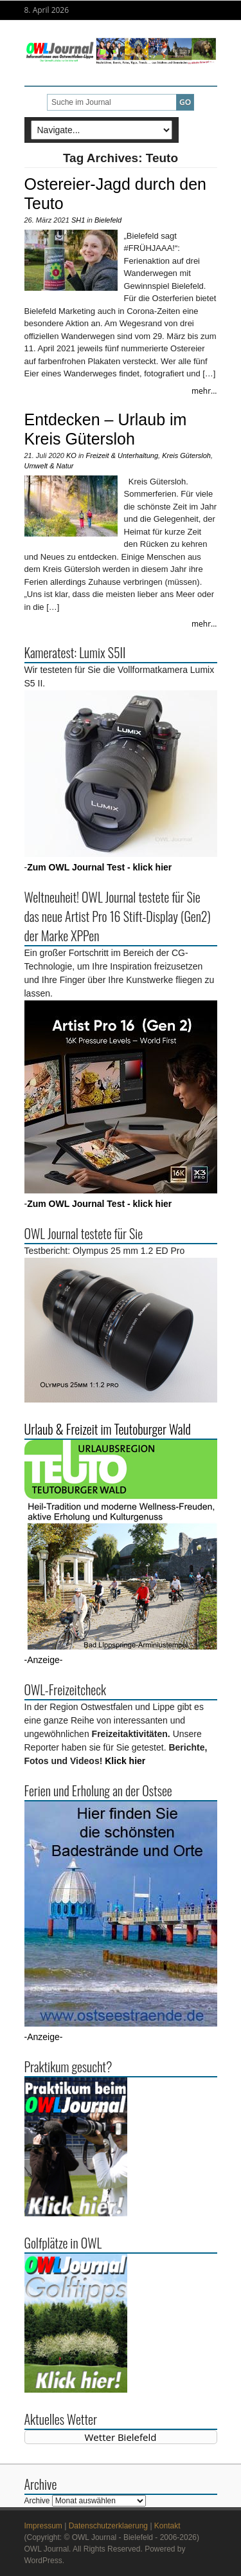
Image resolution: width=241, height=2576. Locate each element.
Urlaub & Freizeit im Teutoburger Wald (107, 1429)
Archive (37, 2500)
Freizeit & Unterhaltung (122, 455)
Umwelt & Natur (49, 466)
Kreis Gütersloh (186, 455)
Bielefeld (107, 220)
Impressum (43, 2525)
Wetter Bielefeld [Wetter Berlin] (121, 2437)
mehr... (204, 390)
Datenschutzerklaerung (108, 2525)
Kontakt (167, 2525)
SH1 (78, 220)
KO (71, 455)
